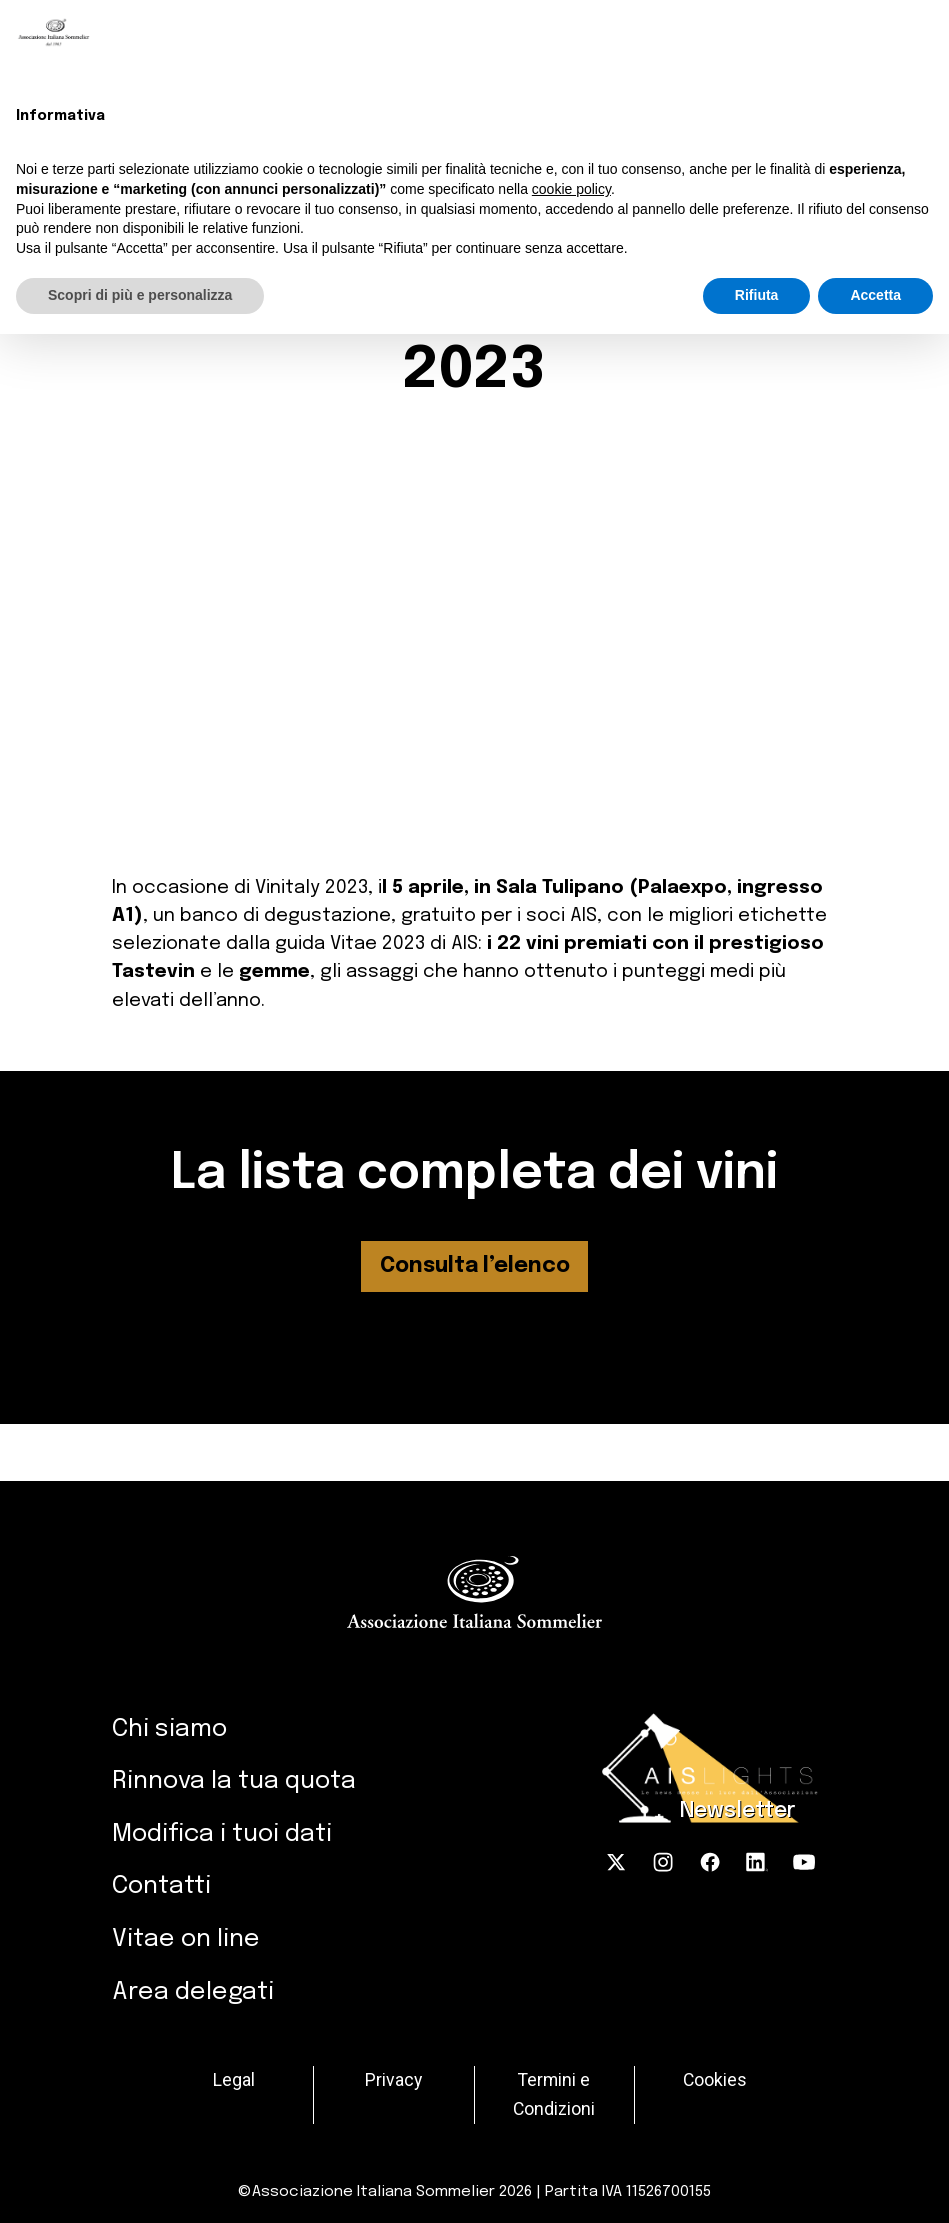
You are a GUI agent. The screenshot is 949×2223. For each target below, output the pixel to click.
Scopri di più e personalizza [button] (140, 295)
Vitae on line (186, 1939)
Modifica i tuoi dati (222, 1834)
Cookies (715, 2080)
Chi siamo (169, 1729)
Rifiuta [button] (757, 295)
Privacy (393, 2080)
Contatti (161, 1886)
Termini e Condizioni (554, 2094)
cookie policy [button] (571, 189)
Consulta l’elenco (475, 1266)
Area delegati (193, 1992)
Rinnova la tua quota (234, 1781)
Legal (234, 2080)
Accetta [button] (875, 295)
